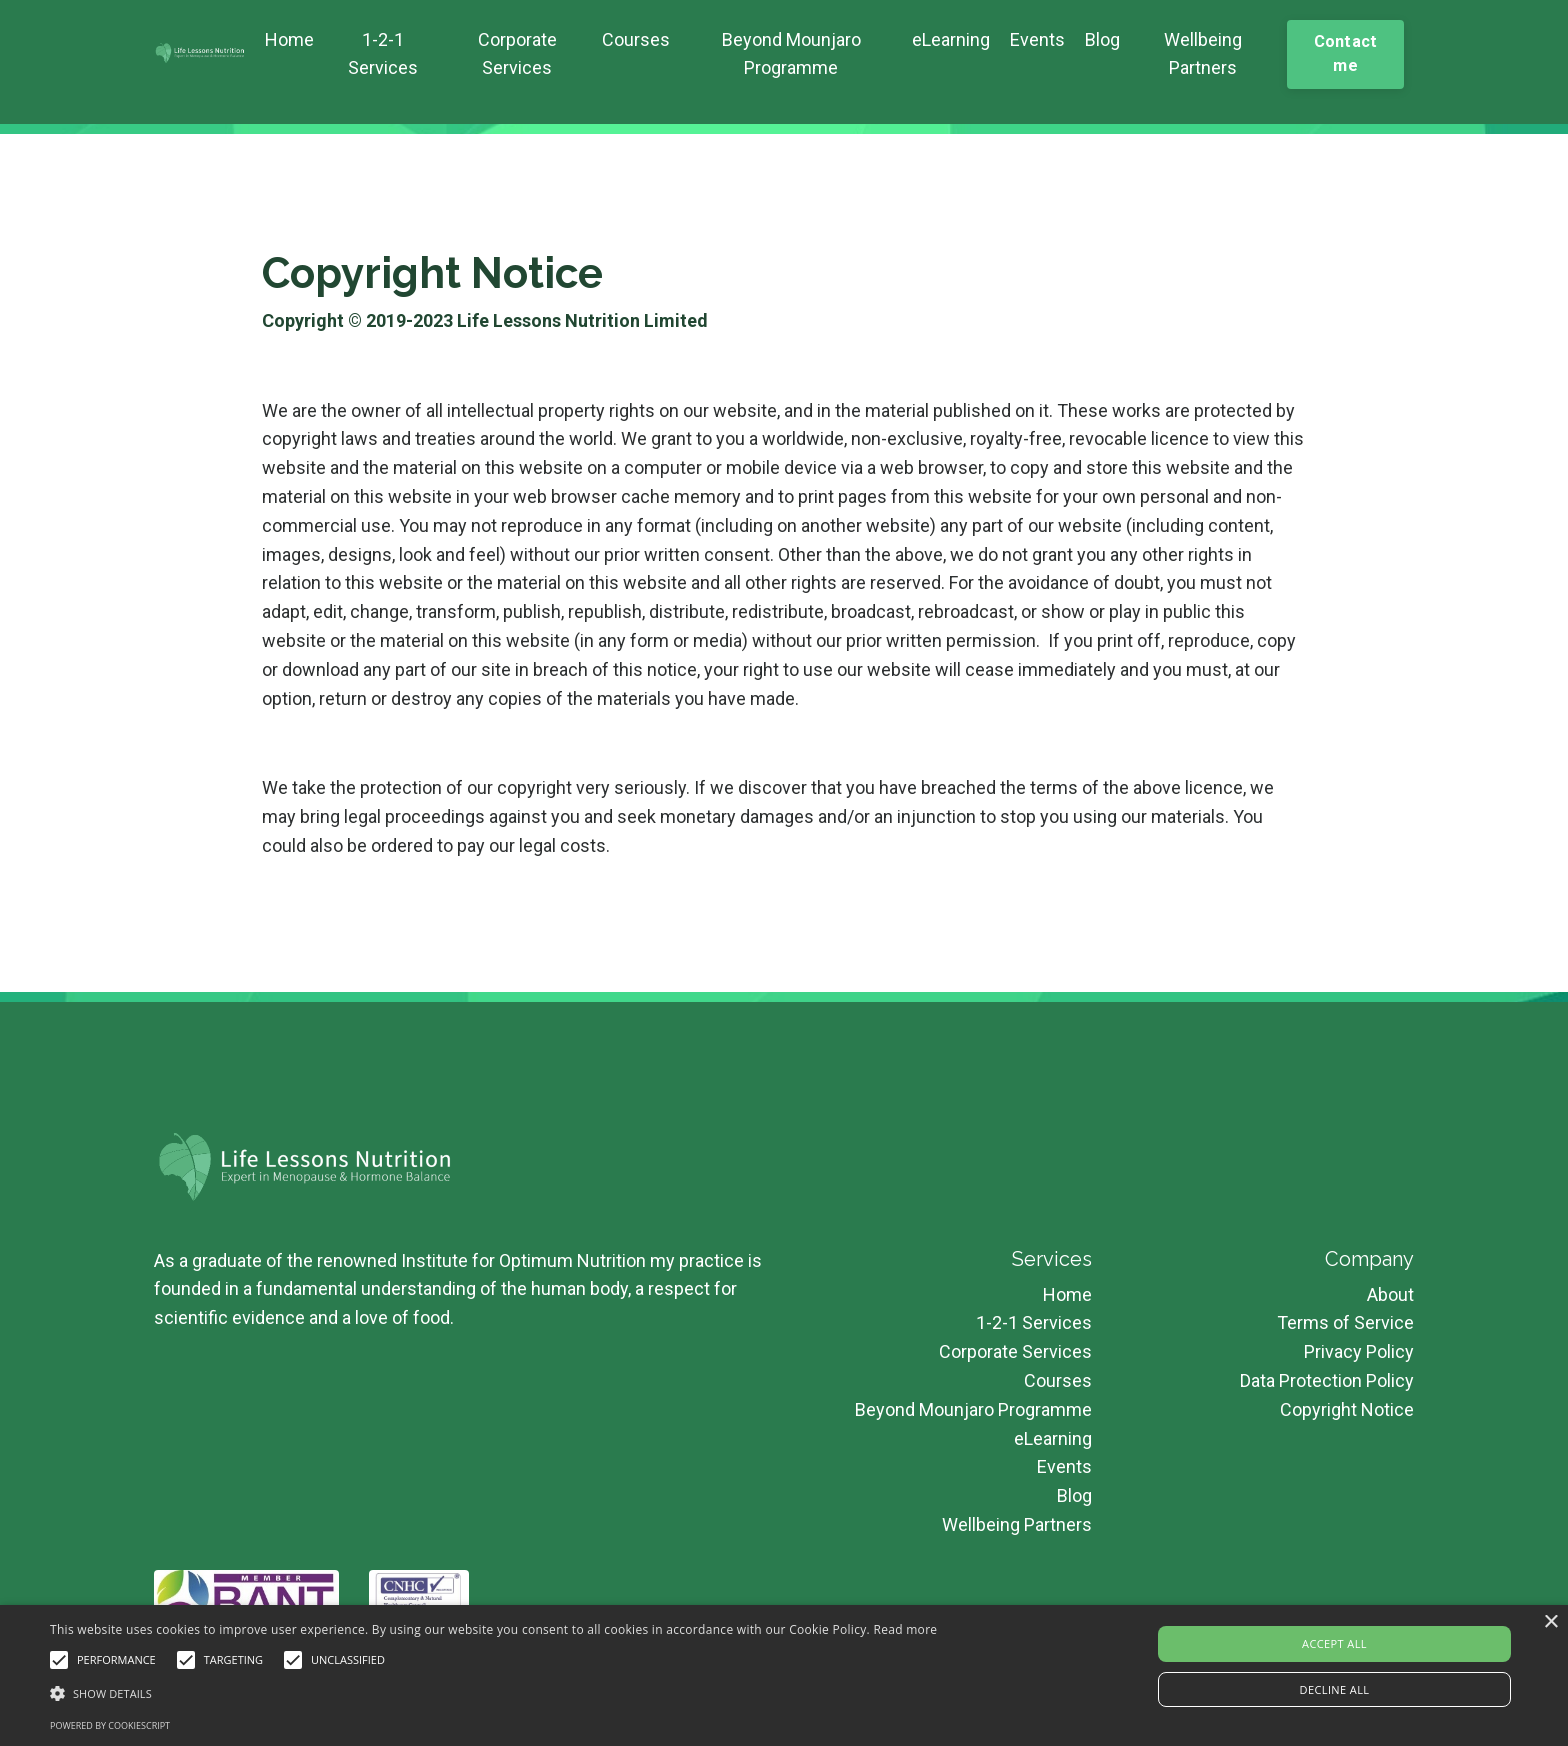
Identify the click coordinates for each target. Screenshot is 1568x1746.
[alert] (784, 1675)
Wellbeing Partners (1203, 54)
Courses (636, 39)
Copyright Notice (1347, 1409)
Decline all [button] (1335, 1689)
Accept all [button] (1334, 1643)
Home (289, 39)
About (1390, 1294)
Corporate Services (517, 54)
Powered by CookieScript (110, 1725)
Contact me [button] (1346, 53)
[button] (493, 1693)
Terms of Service (1345, 1322)
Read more (905, 1629)
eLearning (951, 39)
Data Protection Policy (1327, 1380)
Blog (1102, 39)
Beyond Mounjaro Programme (791, 54)
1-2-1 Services (383, 54)
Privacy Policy (1359, 1351)
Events (1037, 39)
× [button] (1550, 1622)
